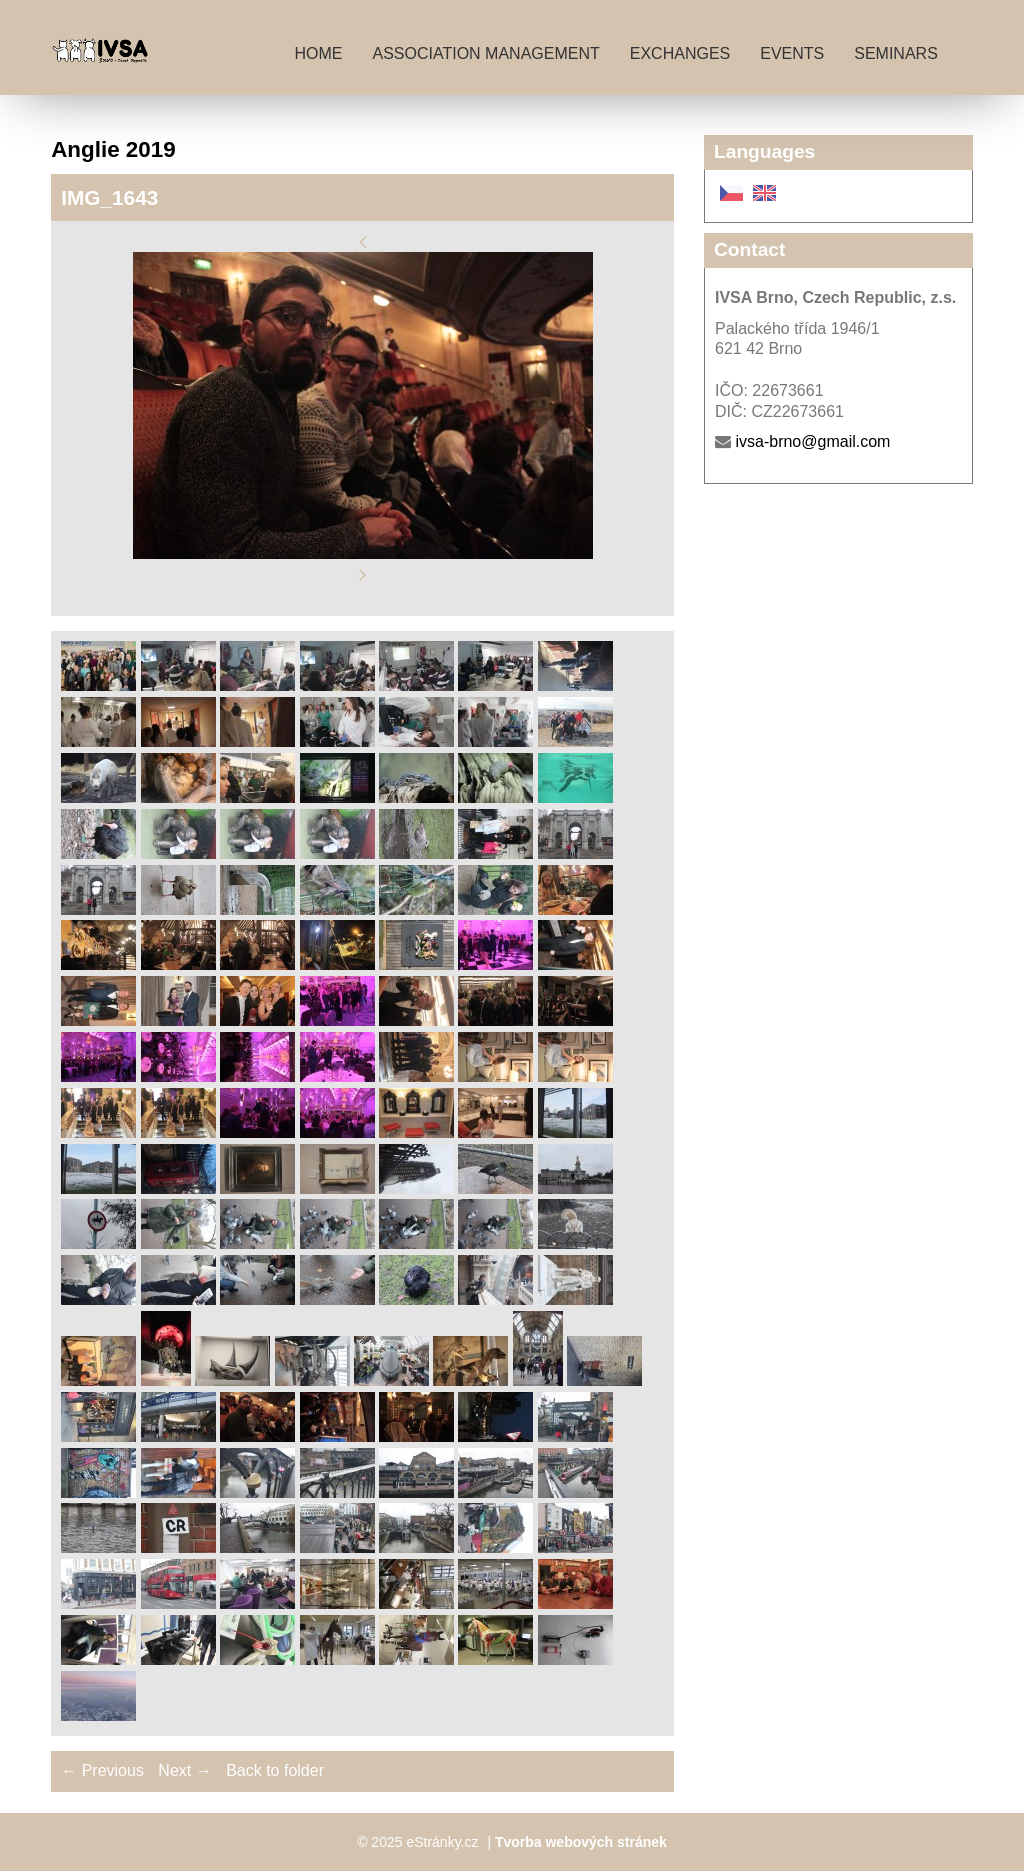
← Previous (102, 1770)
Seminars (896, 53)
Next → (184, 1770)
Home (318, 53)
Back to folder (275, 1770)
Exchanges (680, 53)
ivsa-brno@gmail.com (812, 441)
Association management (485, 53)
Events (792, 53)
